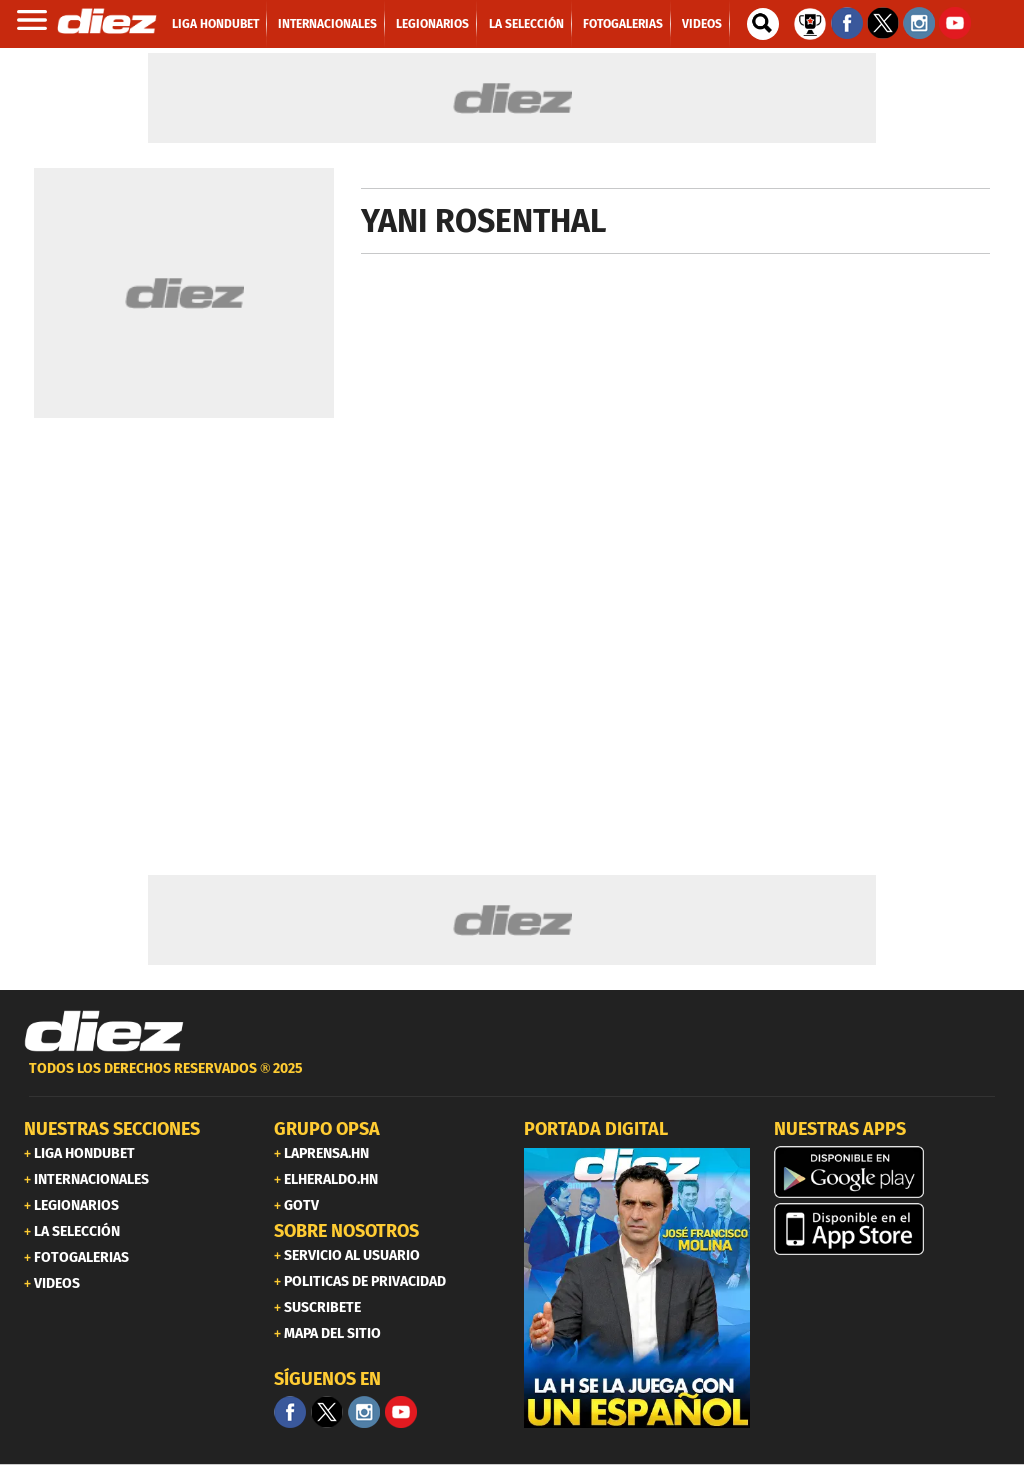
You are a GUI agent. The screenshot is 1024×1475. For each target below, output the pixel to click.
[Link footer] (104, 1032)
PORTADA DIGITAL (596, 1129)
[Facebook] (290, 1412)
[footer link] (512, 1079)
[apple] (887, 1229)
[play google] (887, 1172)
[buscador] (763, 24)
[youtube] (401, 1412)
